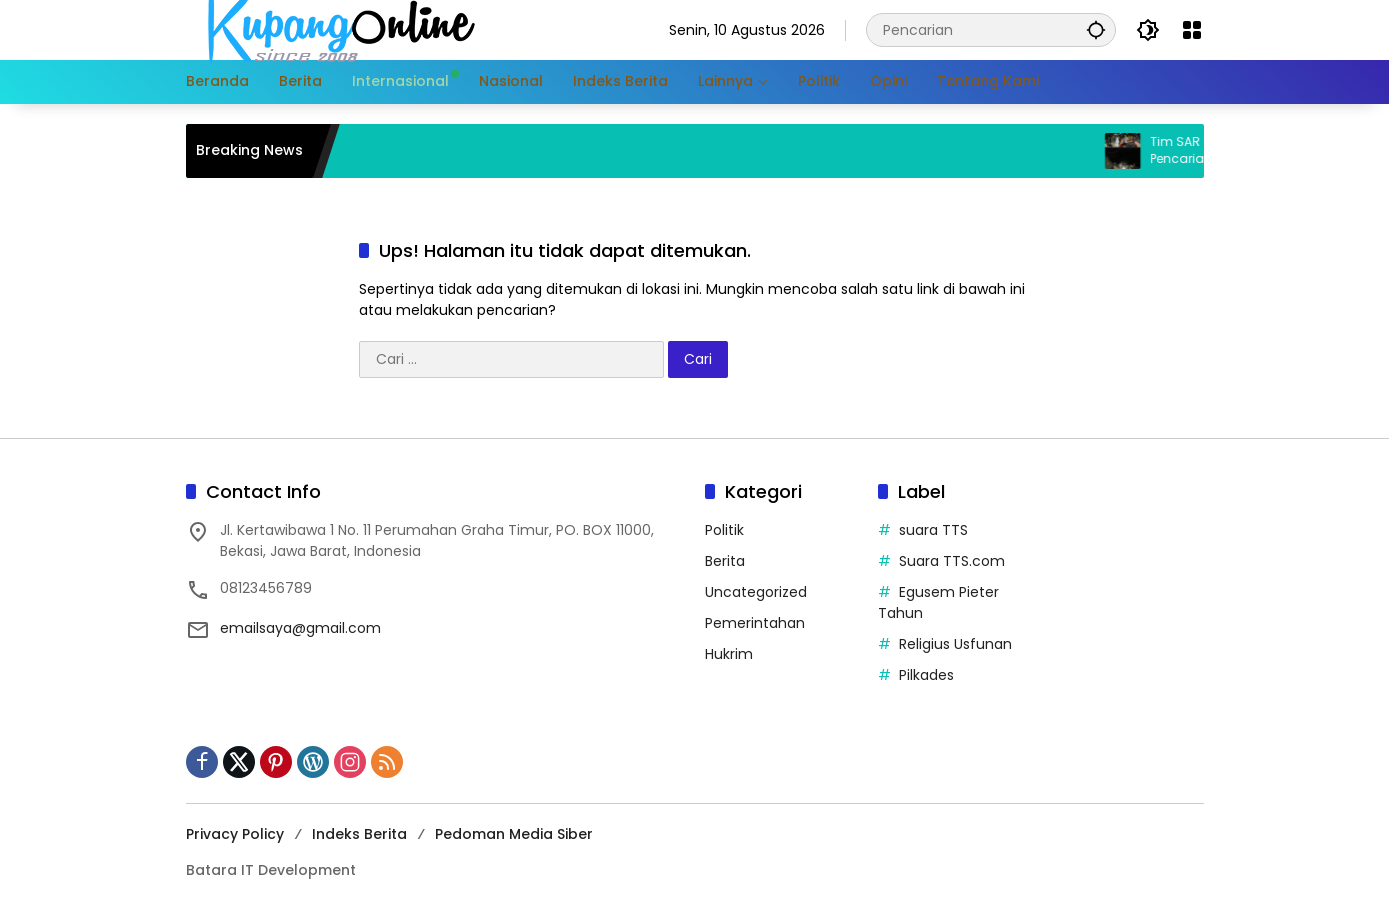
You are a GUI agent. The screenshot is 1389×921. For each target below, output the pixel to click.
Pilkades (926, 675)
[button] (1096, 29)
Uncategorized (756, 592)
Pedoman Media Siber (514, 834)
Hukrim (729, 654)
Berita (725, 561)
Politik (724, 530)
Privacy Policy (235, 834)
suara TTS (933, 530)
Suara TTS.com (952, 561)
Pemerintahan (755, 623)
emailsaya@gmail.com (300, 628)
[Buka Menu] (1192, 30)
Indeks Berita (359, 834)
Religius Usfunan (955, 644)
